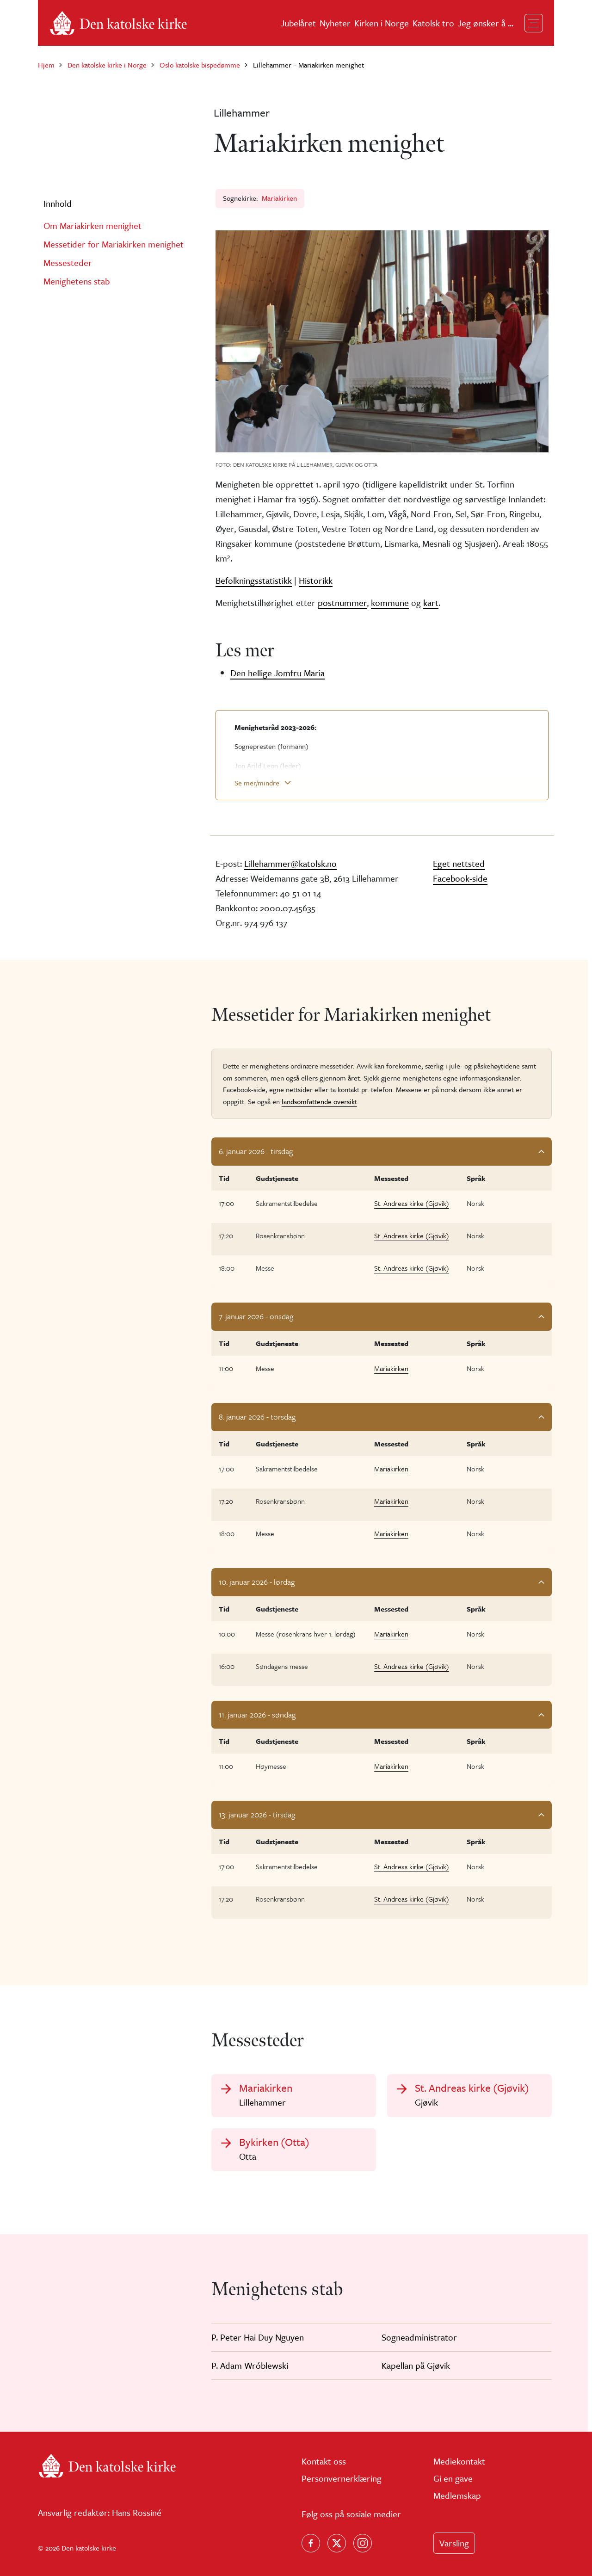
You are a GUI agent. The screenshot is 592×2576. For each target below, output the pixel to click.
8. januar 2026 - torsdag (257, 1416)
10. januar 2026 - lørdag (257, 1582)
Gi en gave (453, 2478)
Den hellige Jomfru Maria (277, 673)
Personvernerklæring (342, 2478)
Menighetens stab (76, 281)
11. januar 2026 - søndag (257, 1714)
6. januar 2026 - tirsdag (256, 1151)
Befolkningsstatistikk (254, 580)
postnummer (342, 602)
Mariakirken (279, 198)
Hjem (46, 65)
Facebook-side (460, 878)
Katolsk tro (433, 23)
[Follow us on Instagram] (362, 2543)
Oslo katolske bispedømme (200, 65)
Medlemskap (457, 2495)
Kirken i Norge (381, 23)
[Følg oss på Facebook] (311, 2543)
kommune (390, 602)
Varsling (454, 2543)
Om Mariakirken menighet (92, 225)
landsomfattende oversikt (319, 1101)
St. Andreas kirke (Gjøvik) (411, 1203)
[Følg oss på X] (336, 2543)
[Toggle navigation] (533, 23)
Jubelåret (298, 23)
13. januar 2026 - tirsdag (257, 1814)
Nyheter (335, 23)
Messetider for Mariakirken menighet (113, 244)
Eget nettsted (459, 863)
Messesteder (67, 262)
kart (430, 602)
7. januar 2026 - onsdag (256, 1316)
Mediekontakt (459, 2461)
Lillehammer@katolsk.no (290, 863)
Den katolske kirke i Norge (107, 65)
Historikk (316, 580)
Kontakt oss (324, 2461)
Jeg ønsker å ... (485, 23)
